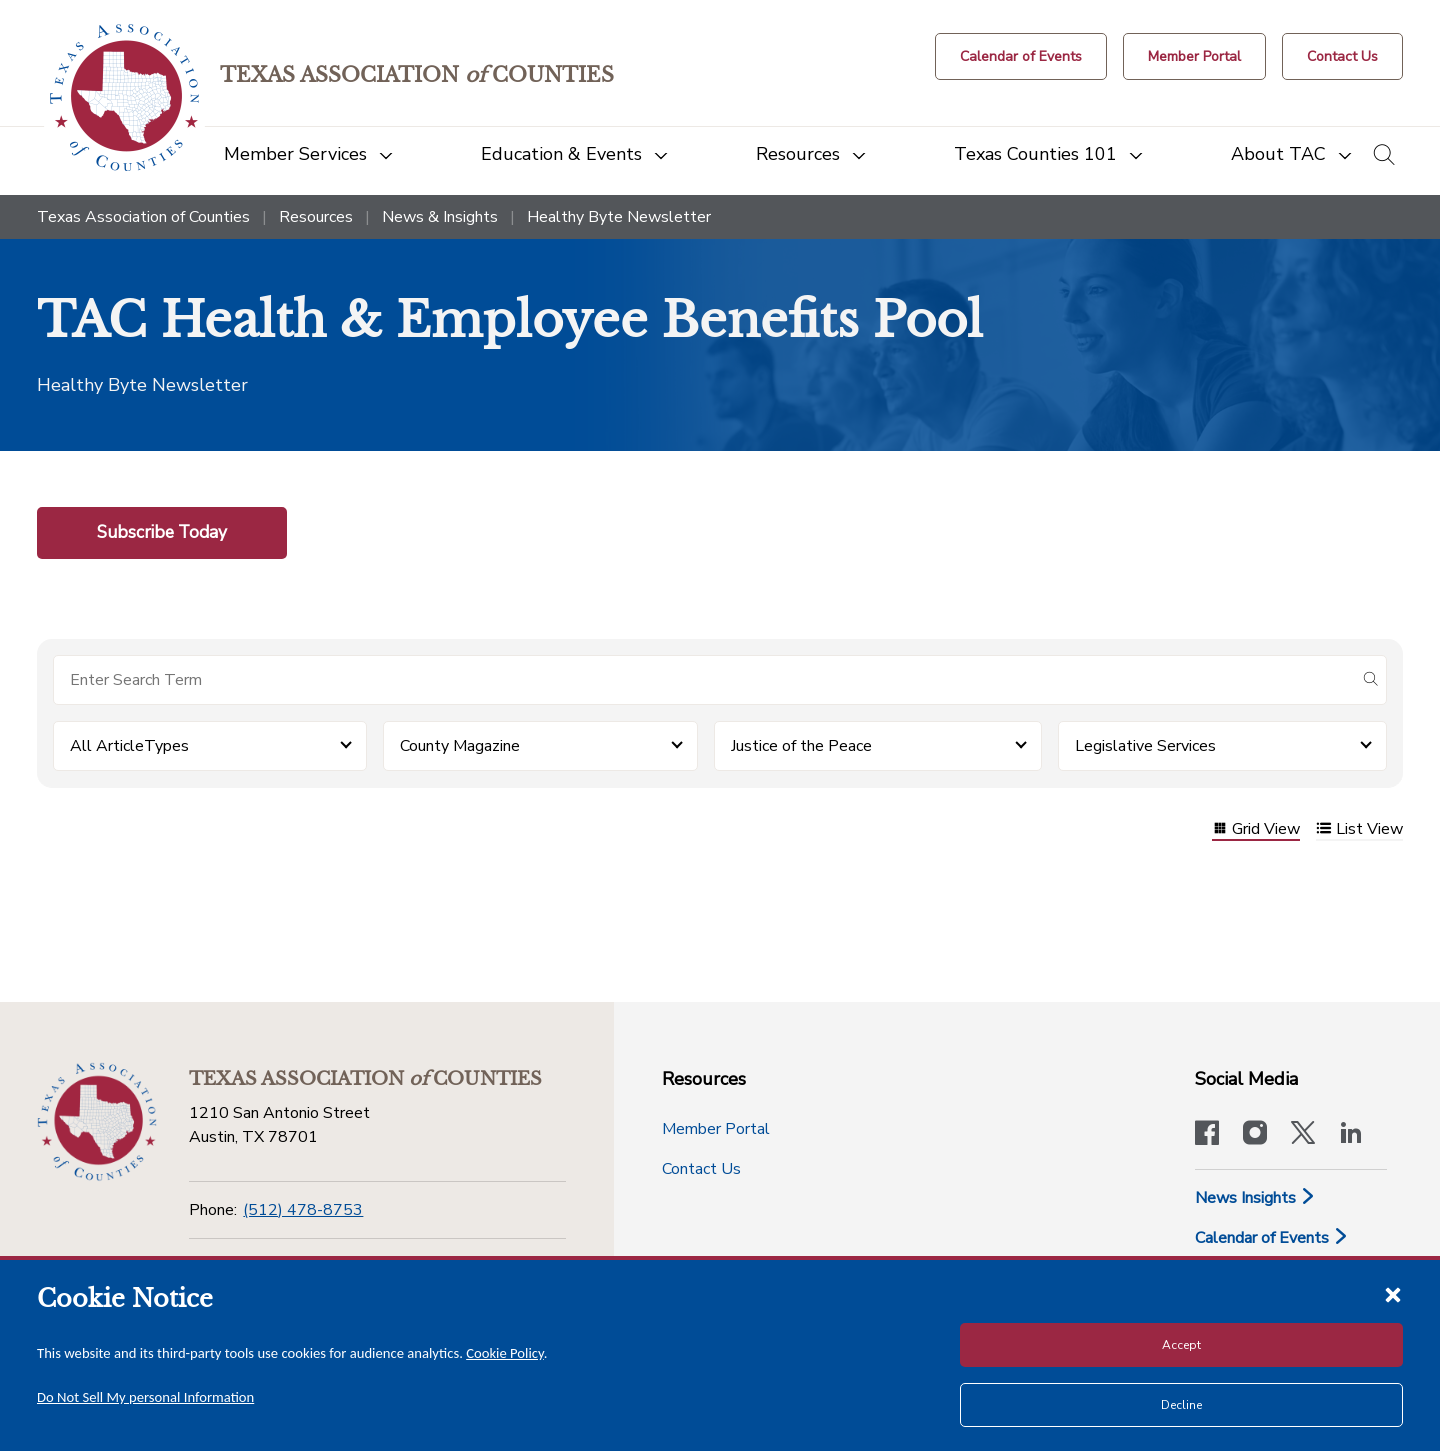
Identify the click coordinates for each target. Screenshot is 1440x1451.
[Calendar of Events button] (1021, 56)
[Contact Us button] (1342, 56)
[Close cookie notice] (1393, 1294)
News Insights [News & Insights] (1255, 1198)
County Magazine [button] (460, 746)
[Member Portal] (1194, 56)
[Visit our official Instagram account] (1255, 1135)
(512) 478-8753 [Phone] (303, 1210)
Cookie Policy (505, 1353)
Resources (316, 217)
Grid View (1256, 830)
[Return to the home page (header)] (124, 97)
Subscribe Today (162, 532)
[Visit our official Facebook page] (1207, 1135)
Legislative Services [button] (1145, 746)
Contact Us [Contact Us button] (701, 1169)
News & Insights (440, 217)
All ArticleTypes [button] (129, 746)
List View (1359, 830)
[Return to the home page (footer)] (97, 1122)
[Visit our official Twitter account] (1303, 1135)
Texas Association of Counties (143, 217)
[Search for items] (704, 680)
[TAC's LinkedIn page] (1351, 1135)
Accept (1181, 1345)
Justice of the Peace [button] (801, 746)
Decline (1181, 1405)
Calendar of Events (1272, 1238)
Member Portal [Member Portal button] (716, 1129)
